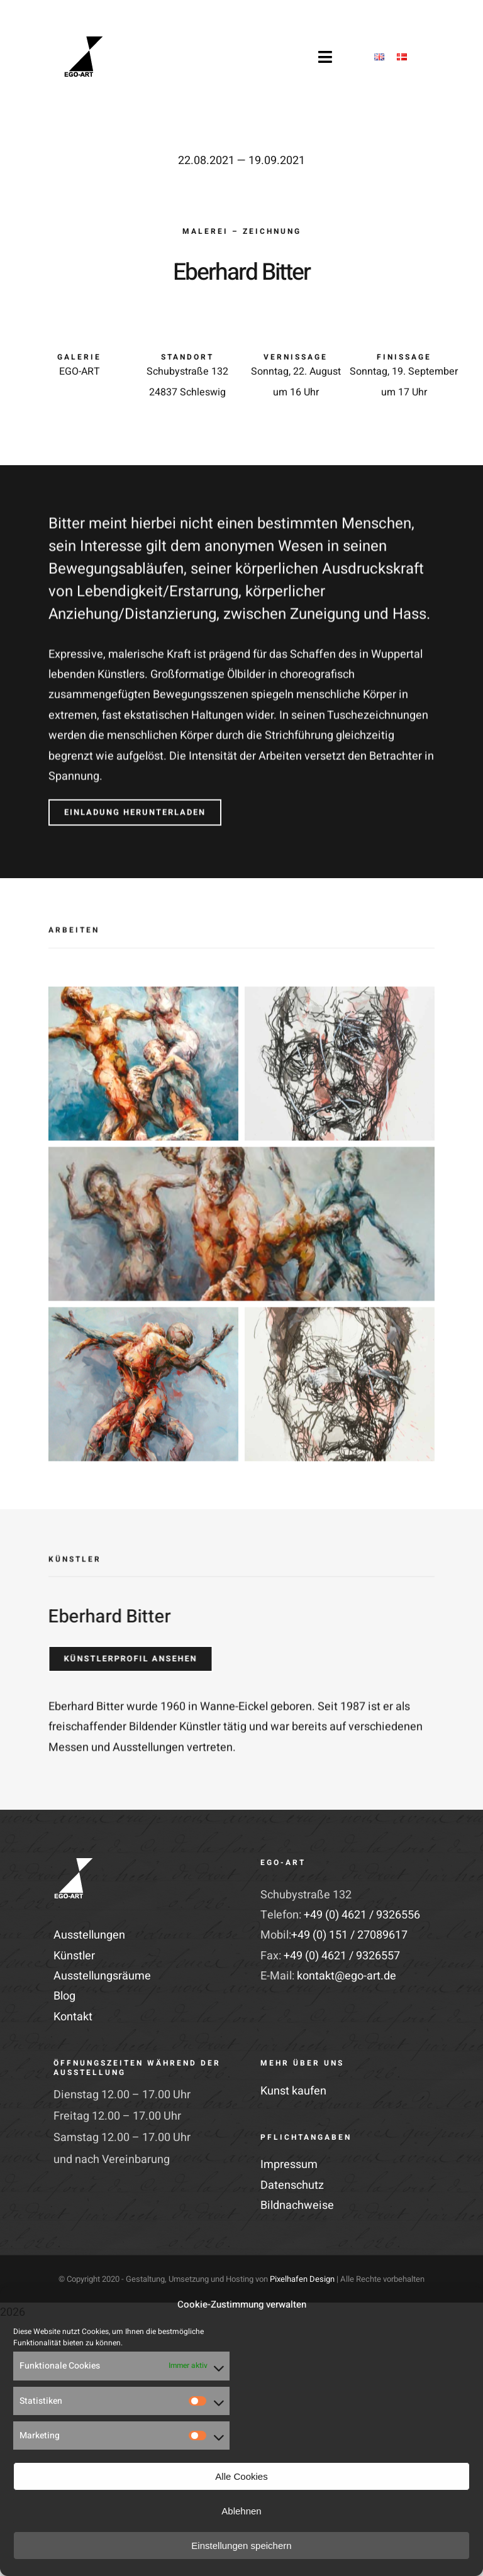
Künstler (74, 1955)
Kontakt (72, 2016)
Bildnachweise (297, 2205)
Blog (64, 1996)
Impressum (289, 2164)
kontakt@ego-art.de (346, 1976)
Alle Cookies (241, 2476)
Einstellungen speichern (241, 2545)
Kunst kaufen (293, 2091)
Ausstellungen (89, 1935)
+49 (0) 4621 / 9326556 (362, 1915)
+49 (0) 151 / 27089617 (349, 1935)
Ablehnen (241, 2511)
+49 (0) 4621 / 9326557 (342, 1955)
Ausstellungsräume (102, 1976)
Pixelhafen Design (302, 2279)
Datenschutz (292, 2185)
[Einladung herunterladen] (134, 808)
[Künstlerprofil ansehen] (125, 1659)
